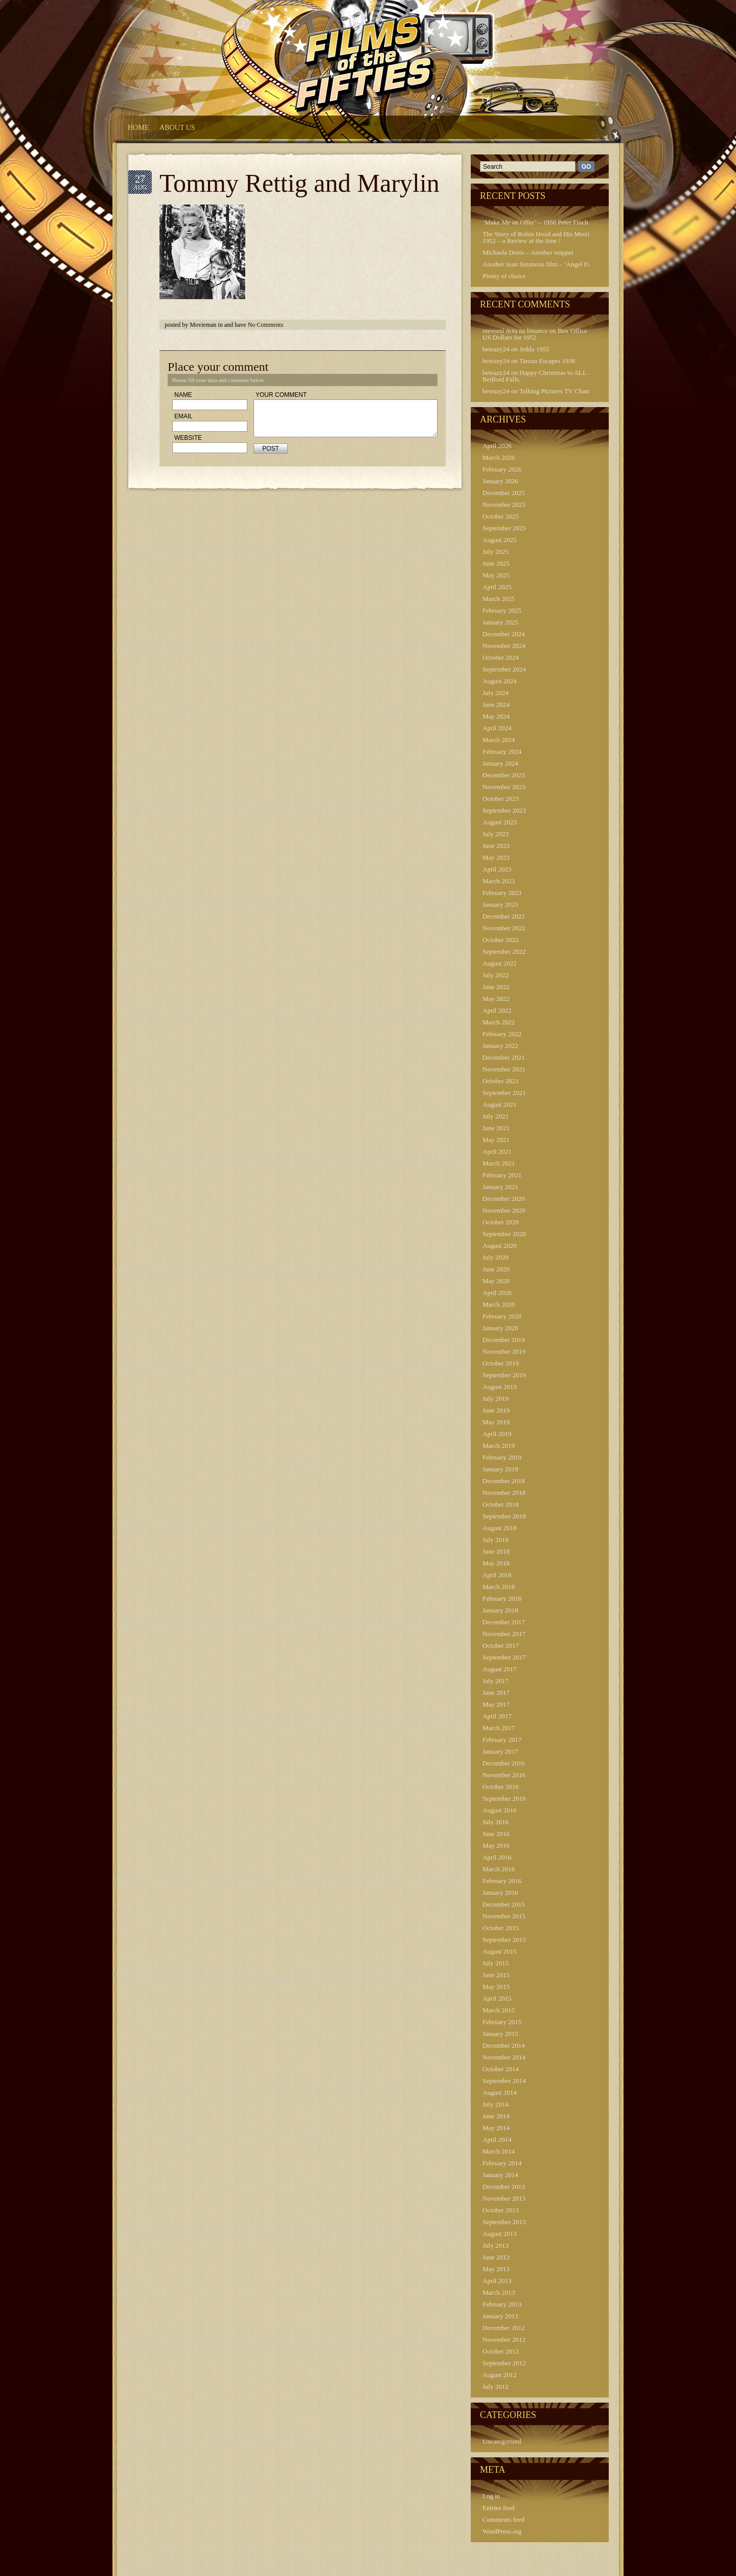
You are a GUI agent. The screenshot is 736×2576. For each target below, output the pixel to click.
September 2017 (504, 1657)
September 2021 (504, 1092)
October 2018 (500, 1504)
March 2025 (498, 598)
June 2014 (496, 2116)
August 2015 (499, 1951)
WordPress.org (501, 2531)
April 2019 (497, 1434)
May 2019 (496, 1422)
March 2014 (498, 2151)
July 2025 (495, 551)
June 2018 (496, 1551)
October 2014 (500, 2069)
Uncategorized (501, 2441)
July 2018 (495, 1539)
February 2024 (501, 751)
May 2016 (496, 1845)
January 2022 (500, 1045)
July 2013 (495, 2245)
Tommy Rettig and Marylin (299, 183)
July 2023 (495, 834)
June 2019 (496, 1410)
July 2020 (495, 1257)
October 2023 (500, 798)
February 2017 (501, 1739)
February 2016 (501, 1881)
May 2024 (496, 716)
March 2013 (498, 2292)
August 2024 (499, 681)
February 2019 (501, 1457)
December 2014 (503, 2045)
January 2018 (500, 1610)
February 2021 (501, 1175)
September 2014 (504, 2081)
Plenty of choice (503, 276)
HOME (138, 127)
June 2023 (496, 845)
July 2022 (495, 975)
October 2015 (500, 1928)
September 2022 (504, 951)
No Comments (266, 324)
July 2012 (495, 2386)
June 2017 (496, 1692)
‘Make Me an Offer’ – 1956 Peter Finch (535, 222)
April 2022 (497, 1010)
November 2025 (503, 504)
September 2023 (504, 810)
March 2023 (498, 881)
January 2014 (500, 2175)
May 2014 (496, 2128)
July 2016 (495, 1822)
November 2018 (503, 1492)
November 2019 (503, 1351)
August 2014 (499, 2092)
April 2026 (497, 446)
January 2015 (500, 2033)
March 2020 (498, 1304)
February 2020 (501, 1316)
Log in (491, 2496)
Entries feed (498, 2508)
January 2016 (500, 1892)
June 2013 (496, 2257)
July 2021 (495, 1116)
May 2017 (496, 1704)
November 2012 (503, 2339)
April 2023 (497, 869)
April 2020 (497, 1292)
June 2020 (496, 1269)
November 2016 (503, 1775)
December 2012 (503, 2328)
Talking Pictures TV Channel (557, 391)
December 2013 (503, 2186)
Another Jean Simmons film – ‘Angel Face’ (540, 264)
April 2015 (497, 1998)
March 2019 (498, 1445)
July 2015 (495, 1963)
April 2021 (497, 1151)
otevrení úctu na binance (514, 330)
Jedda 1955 (534, 349)
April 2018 (497, 1575)
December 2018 (503, 1481)
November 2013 (503, 2198)
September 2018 (504, 1516)
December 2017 (503, 1622)
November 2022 (503, 928)
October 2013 (500, 2210)
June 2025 (496, 563)
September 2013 (504, 2222)
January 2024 (500, 763)
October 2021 (500, 1081)
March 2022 (498, 1022)
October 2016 (500, 1786)
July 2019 (495, 1398)
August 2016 (499, 1810)
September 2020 (504, 1234)
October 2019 (500, 1363)
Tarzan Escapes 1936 (547, 361)
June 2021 (496, 1128)
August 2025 (499, 540)
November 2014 (503, 2057)
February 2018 (501, 1598)
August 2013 (499, 2233)
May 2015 (496, 1986)
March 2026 (498, 457)
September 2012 (504, 2363)
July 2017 (495, 1681)
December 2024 (503, 634)
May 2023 (496, 857)
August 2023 (499, 822)
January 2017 (500, 1751)
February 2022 (501, 1034)
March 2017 (498, 1728)
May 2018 (496, 1563)
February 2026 (501, 469)
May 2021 (496, 1140)
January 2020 (500, 1328)
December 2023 (503, 775)
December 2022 (503, 916)
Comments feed (503, 2519)
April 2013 (497, 2280)
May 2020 (496, 1281)
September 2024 (504, 669)
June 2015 (496, 1975)
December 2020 (503, 1198)
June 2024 (496, 704)
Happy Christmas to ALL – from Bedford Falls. (544, 376)
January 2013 (500, 2316)
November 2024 (503, 645)
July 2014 (495, 2104)
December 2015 (503, 1904)
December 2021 (503, 1057)
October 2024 (500, 657)
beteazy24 (496, 349)
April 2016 (497, 1857)
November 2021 (503, 1069)
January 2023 (500, 904)
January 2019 (500, 1469)
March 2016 (498, 1869)
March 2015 (498, 2010)
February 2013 (501, 2304)
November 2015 (503, 1916)
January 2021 (500, 1187)
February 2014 (501, 2163)
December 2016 (503, 1763)
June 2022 (496, 987)
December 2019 (503, 1339)
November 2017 (503, 1634)
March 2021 (498, 1163)
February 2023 (501, 893)
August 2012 (499, 2375)
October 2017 (500, 1645)
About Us (177, 127)
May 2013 (496, 2269)
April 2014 (497, 2139)
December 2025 (503, 493)
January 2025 (500, 622)
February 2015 (501, 2022)
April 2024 (497, 728)
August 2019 (499, 1387)
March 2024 (498, 740)
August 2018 (499, 1528)
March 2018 (498, 1587)
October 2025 (500, 516)
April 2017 (497, 1716)
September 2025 (504, 528)
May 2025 (496, 575)
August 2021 (499, 1104)
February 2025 (501, 610)
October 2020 (500, 1222)
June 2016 (496, 1834)
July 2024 (495, 693)
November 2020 (503, 1210)
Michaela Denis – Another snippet (527, 252)
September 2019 (504, 1375)
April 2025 (497, 587)
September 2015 (504, 1939)
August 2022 (499, 963)
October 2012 (500, 2351)
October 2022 (500, 940)
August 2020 (499, 1245)
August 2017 (499, 1669)
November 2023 (503, 787)
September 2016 (504, 1798)
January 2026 (500, 481)
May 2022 (496, 998)
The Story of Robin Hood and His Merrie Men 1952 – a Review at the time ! (544, 237)
